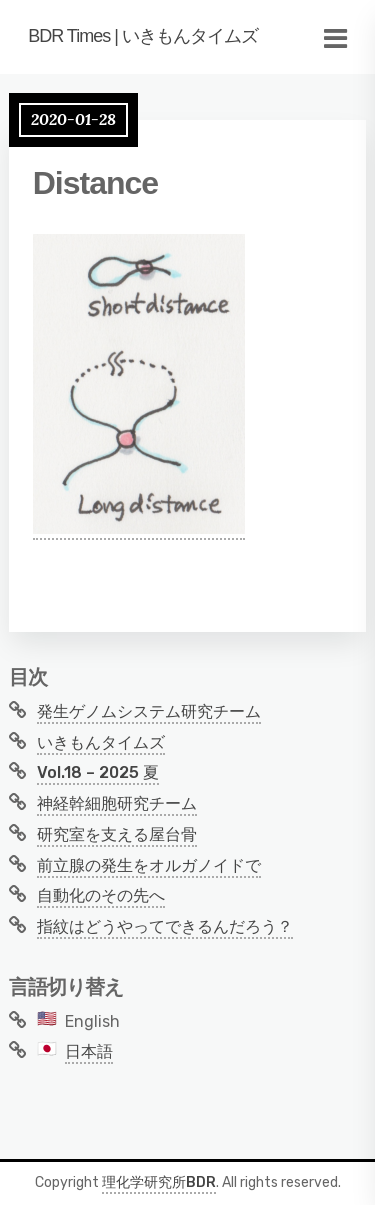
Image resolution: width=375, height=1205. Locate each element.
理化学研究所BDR (159, 1182)
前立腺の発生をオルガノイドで (149, 865)
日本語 (89, 1051)
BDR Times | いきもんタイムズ (143, 36)
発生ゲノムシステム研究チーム (149, 711)
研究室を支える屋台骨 (117, 834)
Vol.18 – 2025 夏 (98, 772)
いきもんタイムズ (101, 742)
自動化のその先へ (101, 895)
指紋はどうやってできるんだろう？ (165, 926)
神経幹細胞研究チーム (117, 803)
